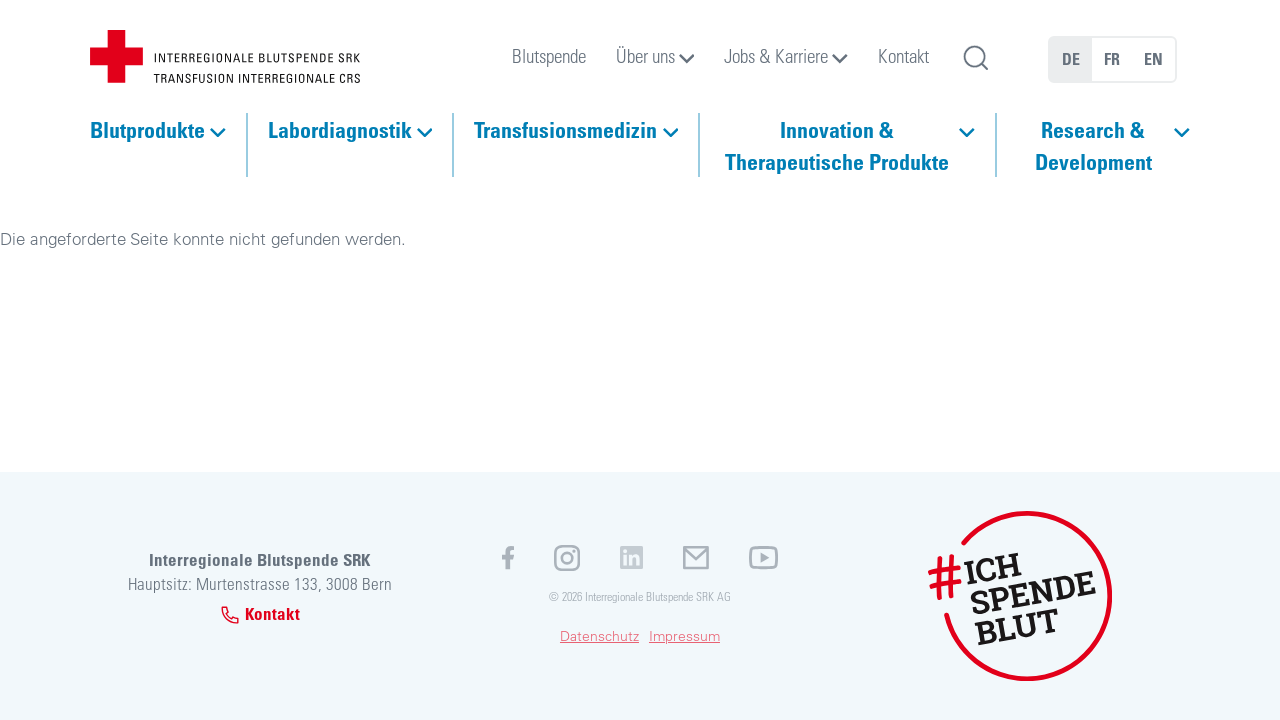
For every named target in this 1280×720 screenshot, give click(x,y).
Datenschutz (599, 636)
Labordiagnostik (340, 129)
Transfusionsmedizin (565, 129)
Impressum (684, 636)
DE (1071, 59)
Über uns (645, 55)
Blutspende (549, 55)
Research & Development (1093, 145)
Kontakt (903, 55)
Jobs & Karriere (776, 55)
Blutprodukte (147, 129)
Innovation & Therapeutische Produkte (837, 145)
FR (1112, 59)
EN (1153, 59)
